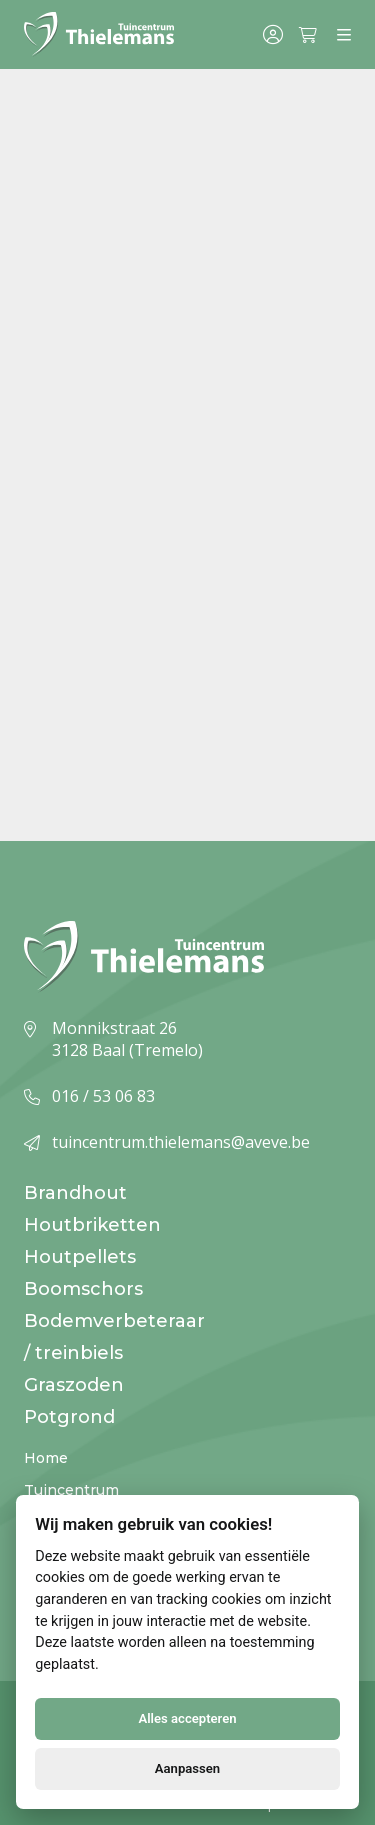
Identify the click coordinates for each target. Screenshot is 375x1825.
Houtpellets (80, 1257)
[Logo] (99, 34)
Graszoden (74, 1385)
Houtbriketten (92, 1225)
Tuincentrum (71, 1490)
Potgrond (69, 1417)
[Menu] (344, 35)
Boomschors (83, 1289)
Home (46, 1458)
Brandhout (75, 1193)
